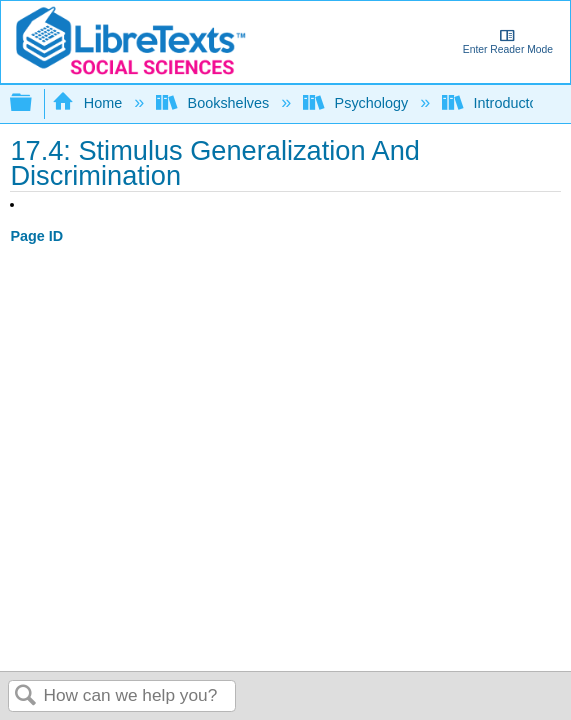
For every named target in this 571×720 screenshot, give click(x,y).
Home (89, 103)
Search (26, 696)
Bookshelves (214, 103)
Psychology (357, 103)
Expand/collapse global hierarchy (34, 103)
